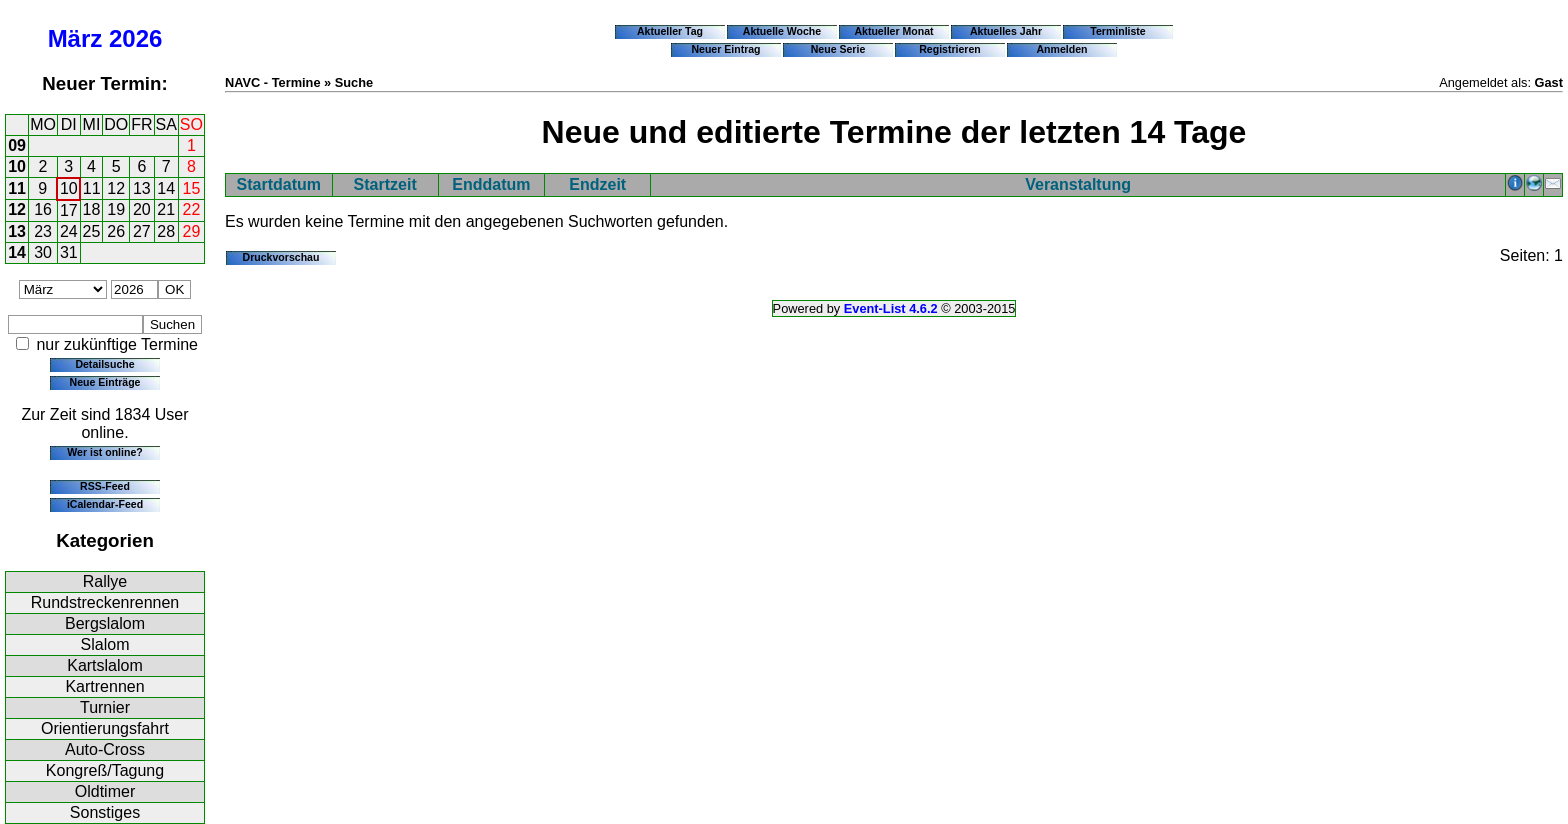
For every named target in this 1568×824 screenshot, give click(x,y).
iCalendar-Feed (105, 504)
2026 (135, 38)
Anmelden (1062, 49)
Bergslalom (105, 623)
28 (166, 231)
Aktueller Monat (893, 31)
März (75, 38)
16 (43, 209)
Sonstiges (105, 812)
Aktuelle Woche (782, 31)
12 (116, 188)
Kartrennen (104, 686)
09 (17, 145)
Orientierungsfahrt (105, 728)
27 (142, 231)
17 (69, 210)
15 (192, 188)
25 (92, 231)
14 (166, 188)
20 (142, 209)
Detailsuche (104, 364)
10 (17, 166)
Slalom (105, 644)
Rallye (105, 581)
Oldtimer (105, 791)
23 (43, 231)
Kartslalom (105, 665)
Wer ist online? (104, 452)
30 (43, 252)
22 (192, 209)
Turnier (105, 707)
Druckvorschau (281, 257)
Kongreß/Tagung (105, 770)
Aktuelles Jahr (1006, 31)
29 (192, 231)
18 (92, 209)
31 (69, 252)
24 (69, 231)
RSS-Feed (105, 486)
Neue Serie (838, 49)
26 (116, 231)
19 (116, 209)
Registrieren (950, 49)
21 (166, 209)
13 (142, 188)
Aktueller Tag (670, 31)
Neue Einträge (105, 382)
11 (17, 188)
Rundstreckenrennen (105, 602)
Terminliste (1117, 31)
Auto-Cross (105, 749)
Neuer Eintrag (725, 49)
